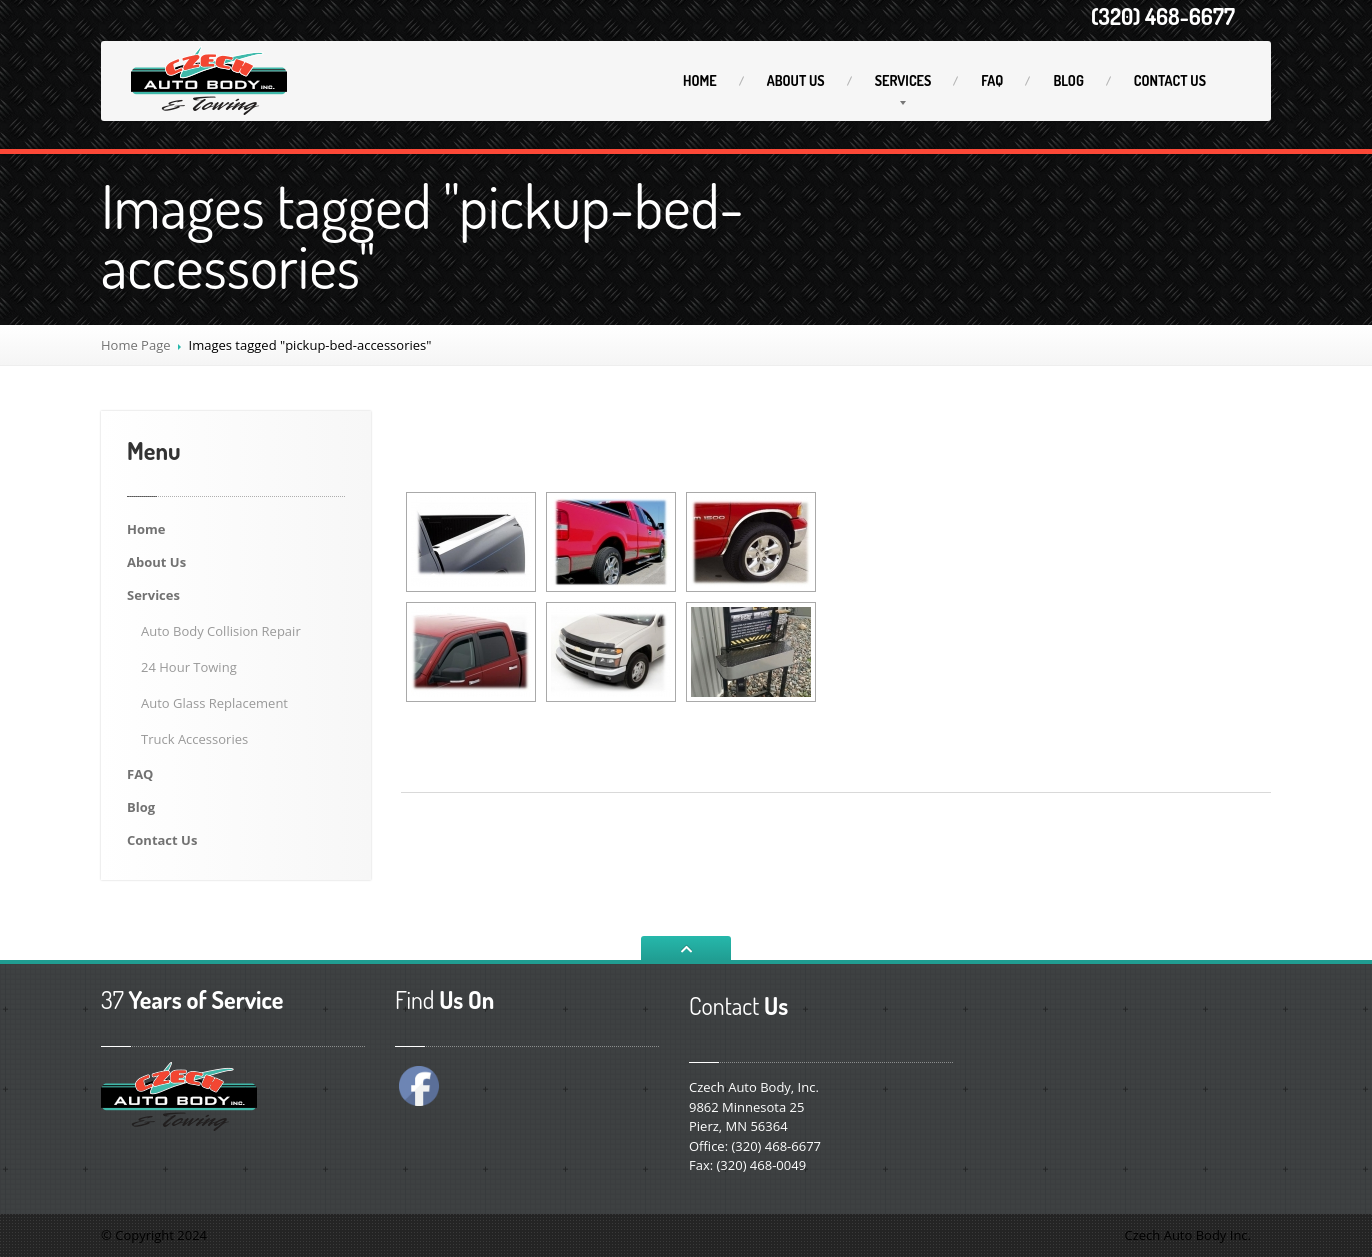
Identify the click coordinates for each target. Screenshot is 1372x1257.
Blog (1068, 80)
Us (796, 80)
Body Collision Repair (221, 631)
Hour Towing (189, 667)
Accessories (194, 739)
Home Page (136, 345)
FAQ (992, 80)
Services (903, 80)
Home (700, 80)
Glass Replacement (214, 703)
